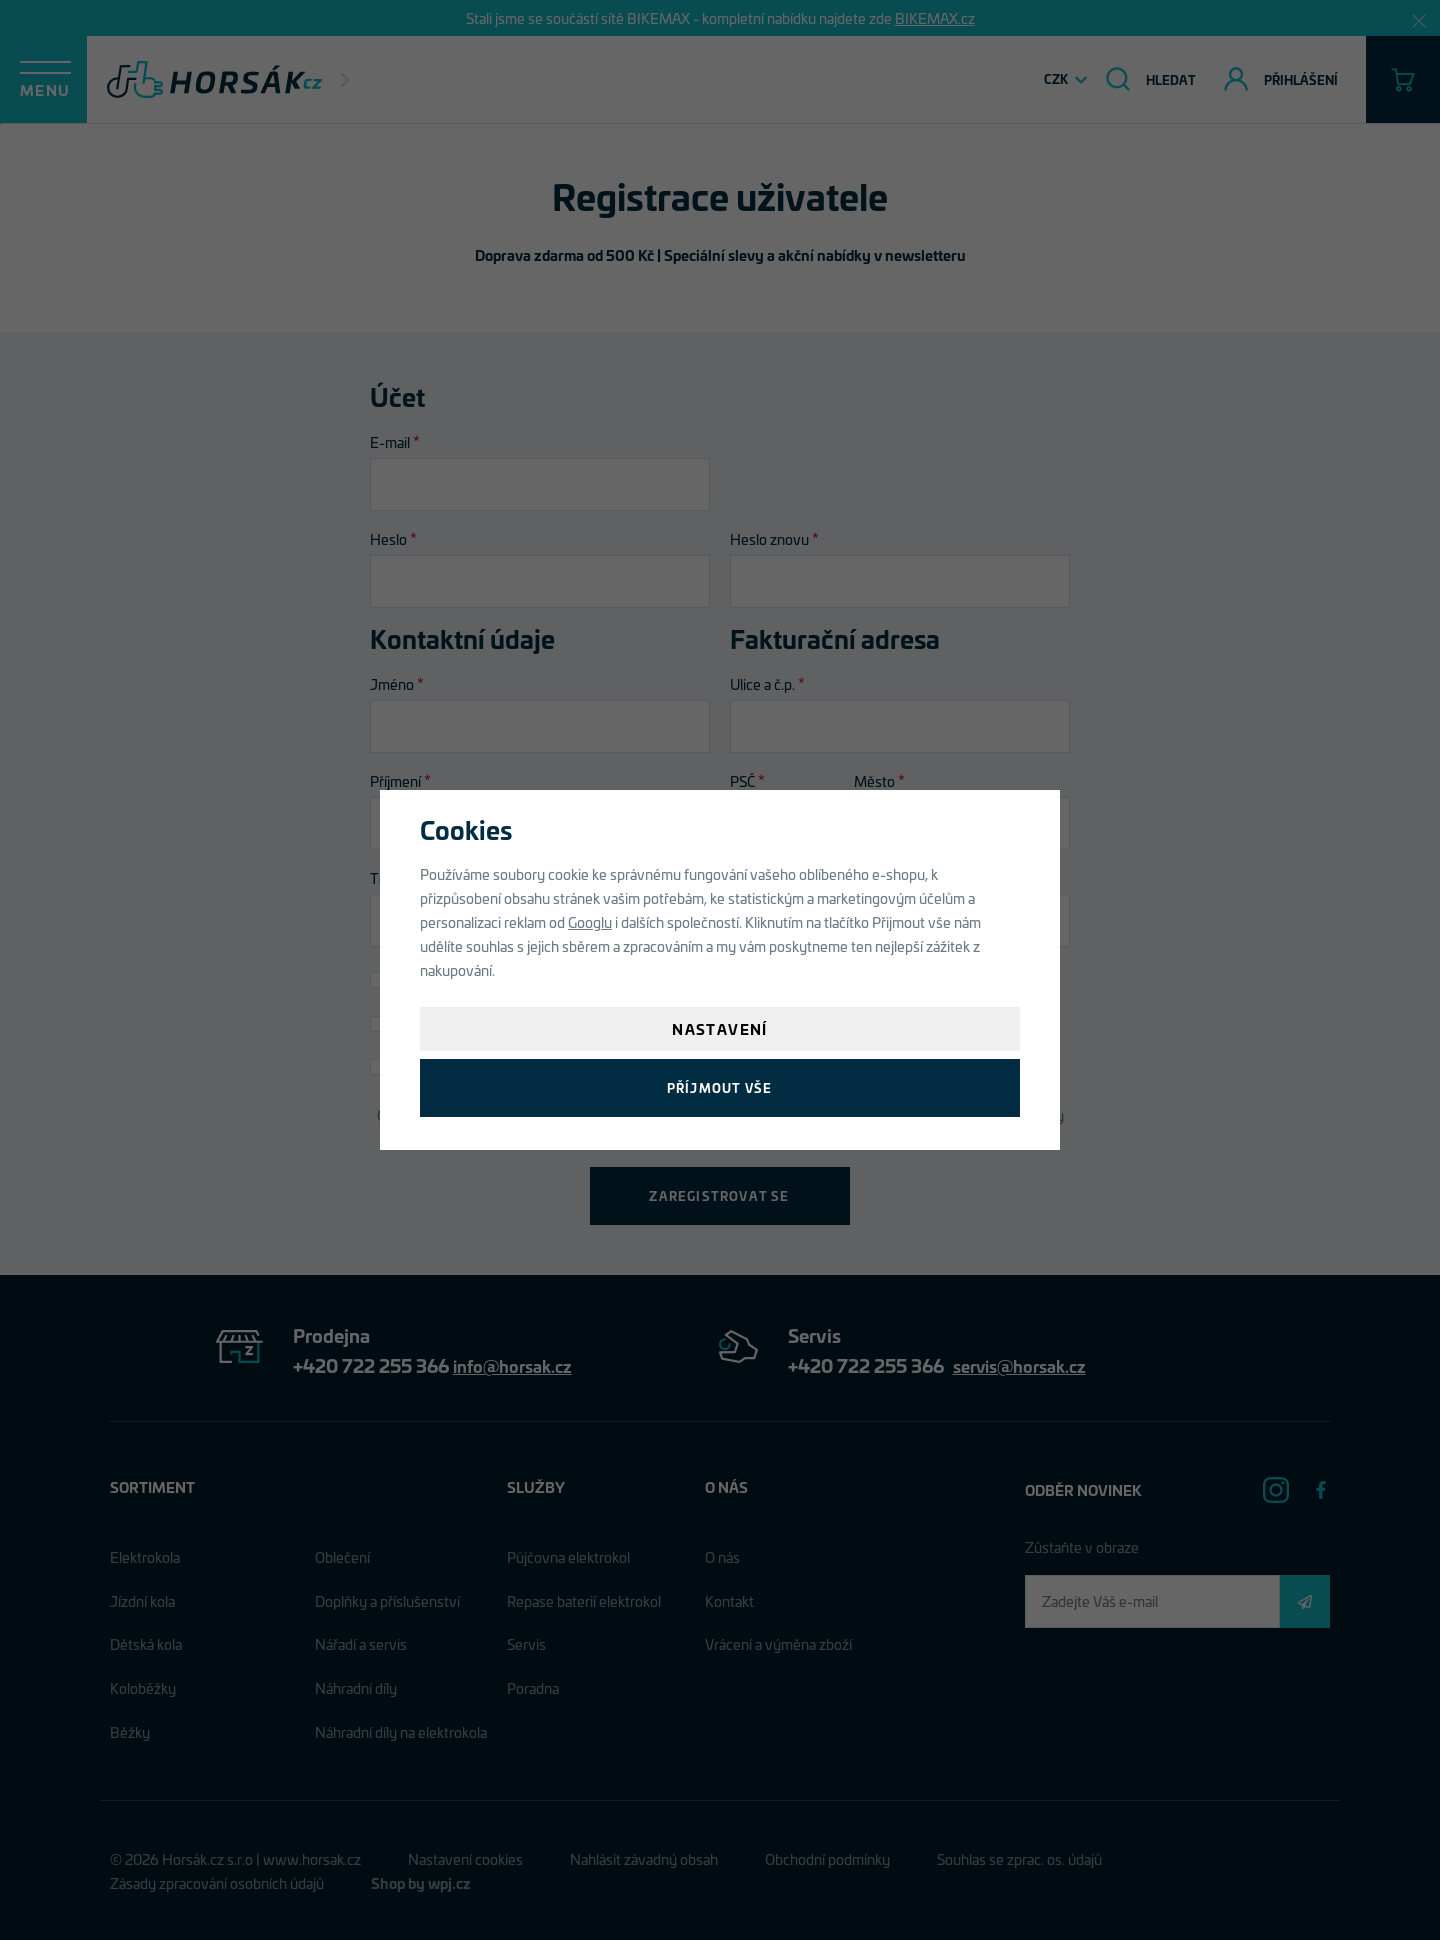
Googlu (590, 921)
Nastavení (720, 1028)
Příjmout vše (719, 1087)
